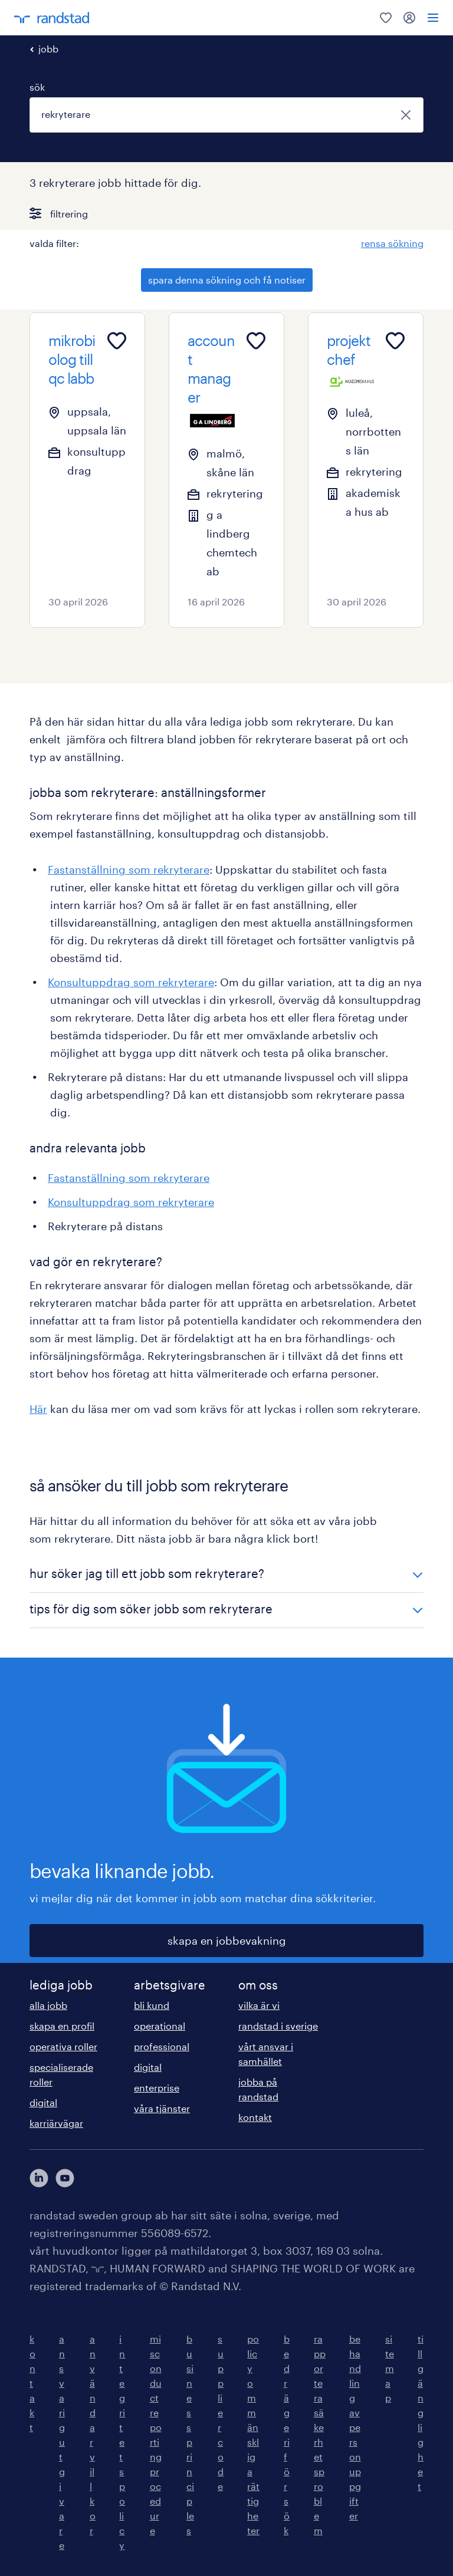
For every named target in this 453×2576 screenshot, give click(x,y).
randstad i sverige (278, 2025)
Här (38, 1408)
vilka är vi (259, 2005)
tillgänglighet (421, 2412)
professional (161, 2046)
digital (43, 2102)
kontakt (255, 2117)
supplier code (221, 2412)
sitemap (389, 2368)
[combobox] (226, 115)
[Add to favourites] (117, 341)
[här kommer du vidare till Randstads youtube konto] (64, 2178)
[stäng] (406, 115)
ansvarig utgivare (62, 2442)
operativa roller (63, 2046)
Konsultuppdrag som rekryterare (131, 982)
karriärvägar (56, 2123)
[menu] (433, 17)
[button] (226, 1574)
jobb (48, 48)
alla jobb (48, 2005)
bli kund (151, 2005)
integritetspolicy (122, 2442)
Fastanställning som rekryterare (128, 869)
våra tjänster (162, 2108)
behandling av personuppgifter (355, 2427)
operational (159, 2025)
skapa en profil (61, 2025)
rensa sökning (392, 243)
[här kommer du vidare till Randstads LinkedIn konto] (38, 2178)
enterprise (156, 2087)
